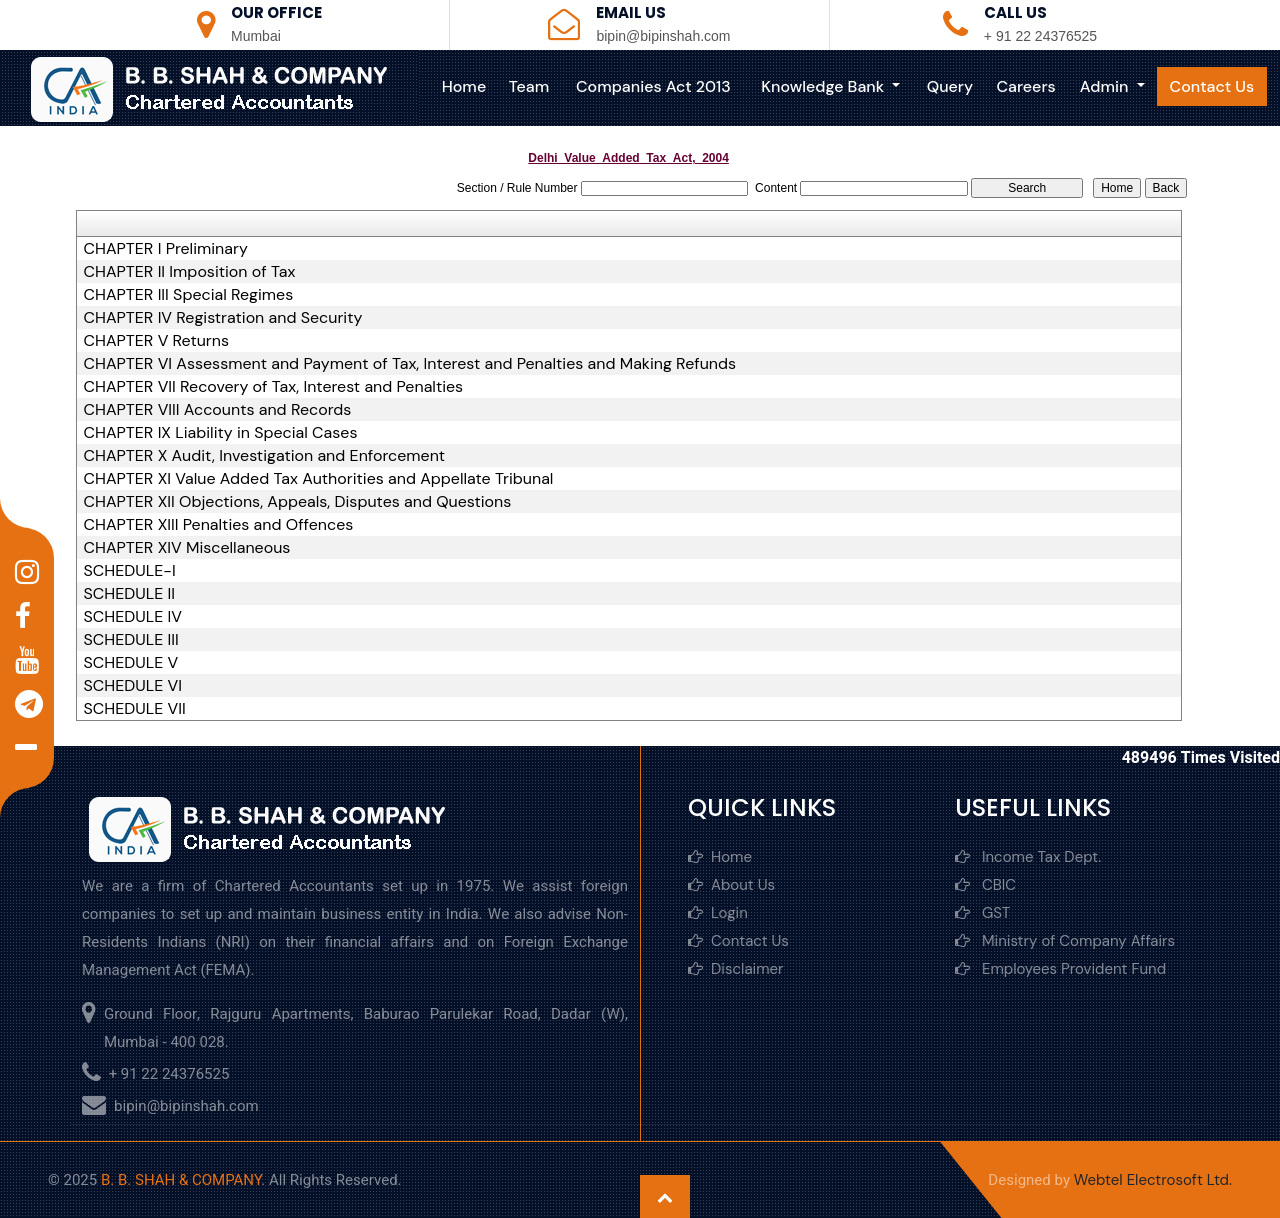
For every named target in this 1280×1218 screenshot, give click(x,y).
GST (982, 913)
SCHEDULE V (131, 663)
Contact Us (1212, 86)
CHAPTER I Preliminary (166, 249)
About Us (731, 885)
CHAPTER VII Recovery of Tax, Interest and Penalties (274, 387)
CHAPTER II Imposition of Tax (190, 272)
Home (469, 86)
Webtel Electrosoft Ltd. (1153, 1180)
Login (718, 913)
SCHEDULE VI (133, 686)
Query (952, 86)
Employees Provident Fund (1060, 969)
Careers (1027, 86)
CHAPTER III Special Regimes (189, 295)
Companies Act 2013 (657, 86)
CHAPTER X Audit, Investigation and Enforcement (265, 456)
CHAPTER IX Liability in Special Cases (221, 433)
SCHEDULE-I (130, 571)
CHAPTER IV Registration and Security (223, 318)
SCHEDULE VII (135, 709)
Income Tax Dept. (1028, 857)
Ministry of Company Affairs (1065, 941)
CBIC (985, 885)
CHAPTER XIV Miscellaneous (187, 548)
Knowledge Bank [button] (827, 86)
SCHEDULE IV (133, 617)
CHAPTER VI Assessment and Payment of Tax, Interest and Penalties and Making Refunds (410, 364)
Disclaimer (736, 969)
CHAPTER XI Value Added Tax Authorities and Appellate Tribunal (319, 479)
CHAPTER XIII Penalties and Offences (219, 525)
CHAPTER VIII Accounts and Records (218, 410)
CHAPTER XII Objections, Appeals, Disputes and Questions (298, 502)
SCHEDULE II (129, 594)
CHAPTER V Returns (156, 341)
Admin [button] (1107, 86)
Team (533, 86)
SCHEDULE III (131, 640)
